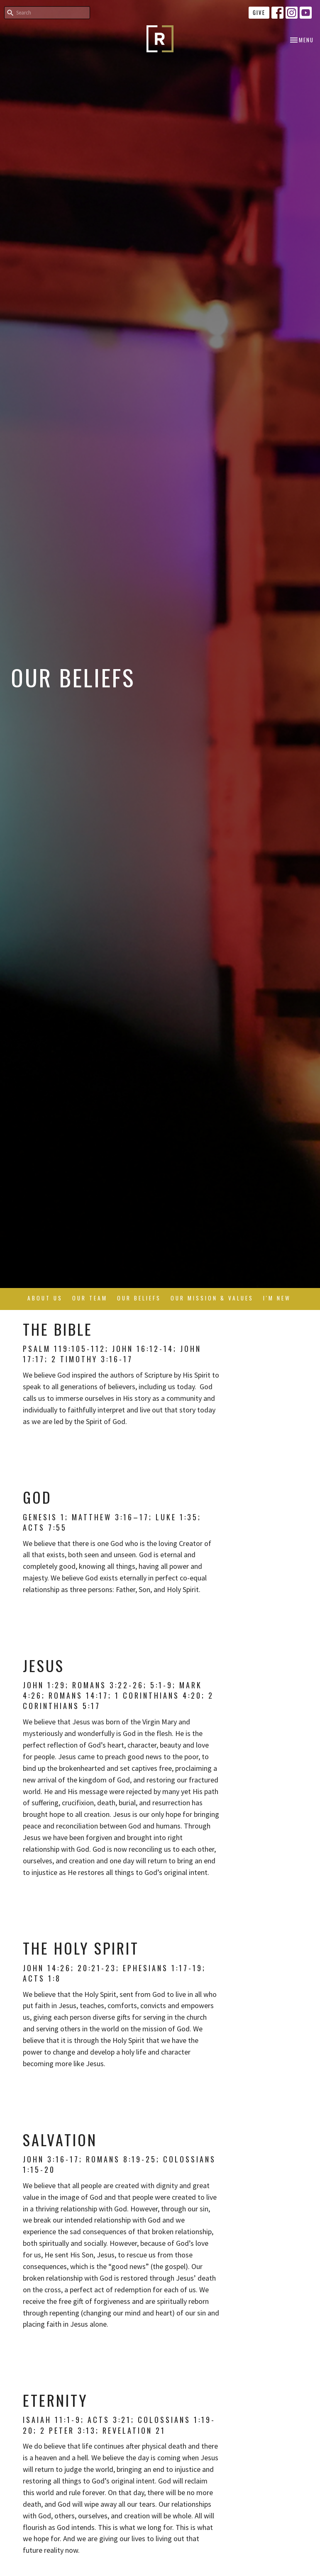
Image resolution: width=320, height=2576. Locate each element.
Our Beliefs (139, 1298)
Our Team (89, 1298)
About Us (45, 1298)
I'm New (277, 1298)
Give (259, 12)
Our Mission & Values (212, 1298)
